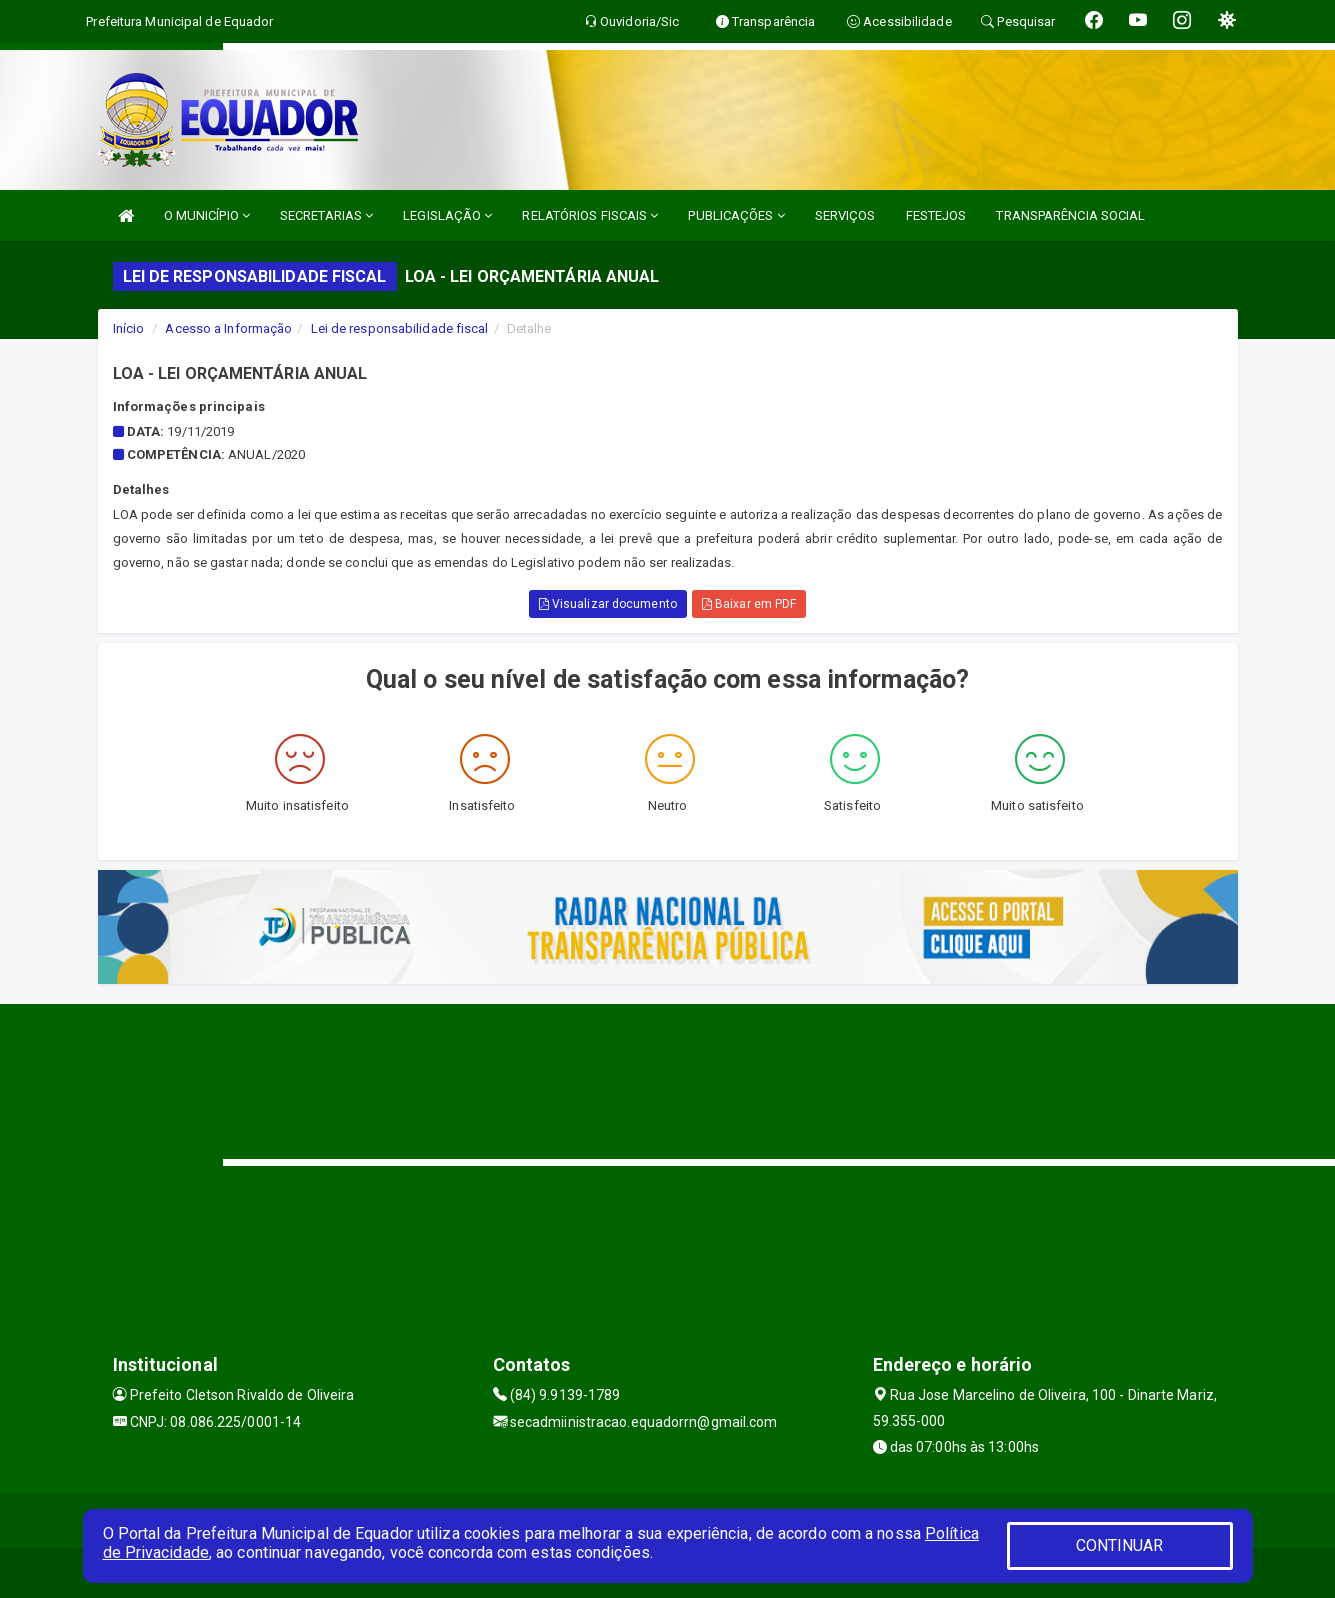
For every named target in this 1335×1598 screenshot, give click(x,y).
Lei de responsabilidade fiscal (400, 328)
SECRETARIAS (326, 215)
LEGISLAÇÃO (447, 215)
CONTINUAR (1120, 1545)
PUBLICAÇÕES (736, 215)
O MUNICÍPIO (207, 215)
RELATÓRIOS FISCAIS (590, 215)
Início (129, 328)
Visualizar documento (608, 604)
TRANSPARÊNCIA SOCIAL (1070, 215)
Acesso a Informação (228, 328)
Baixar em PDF (749, 604)
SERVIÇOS (845, 215)
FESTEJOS (936, 215)
